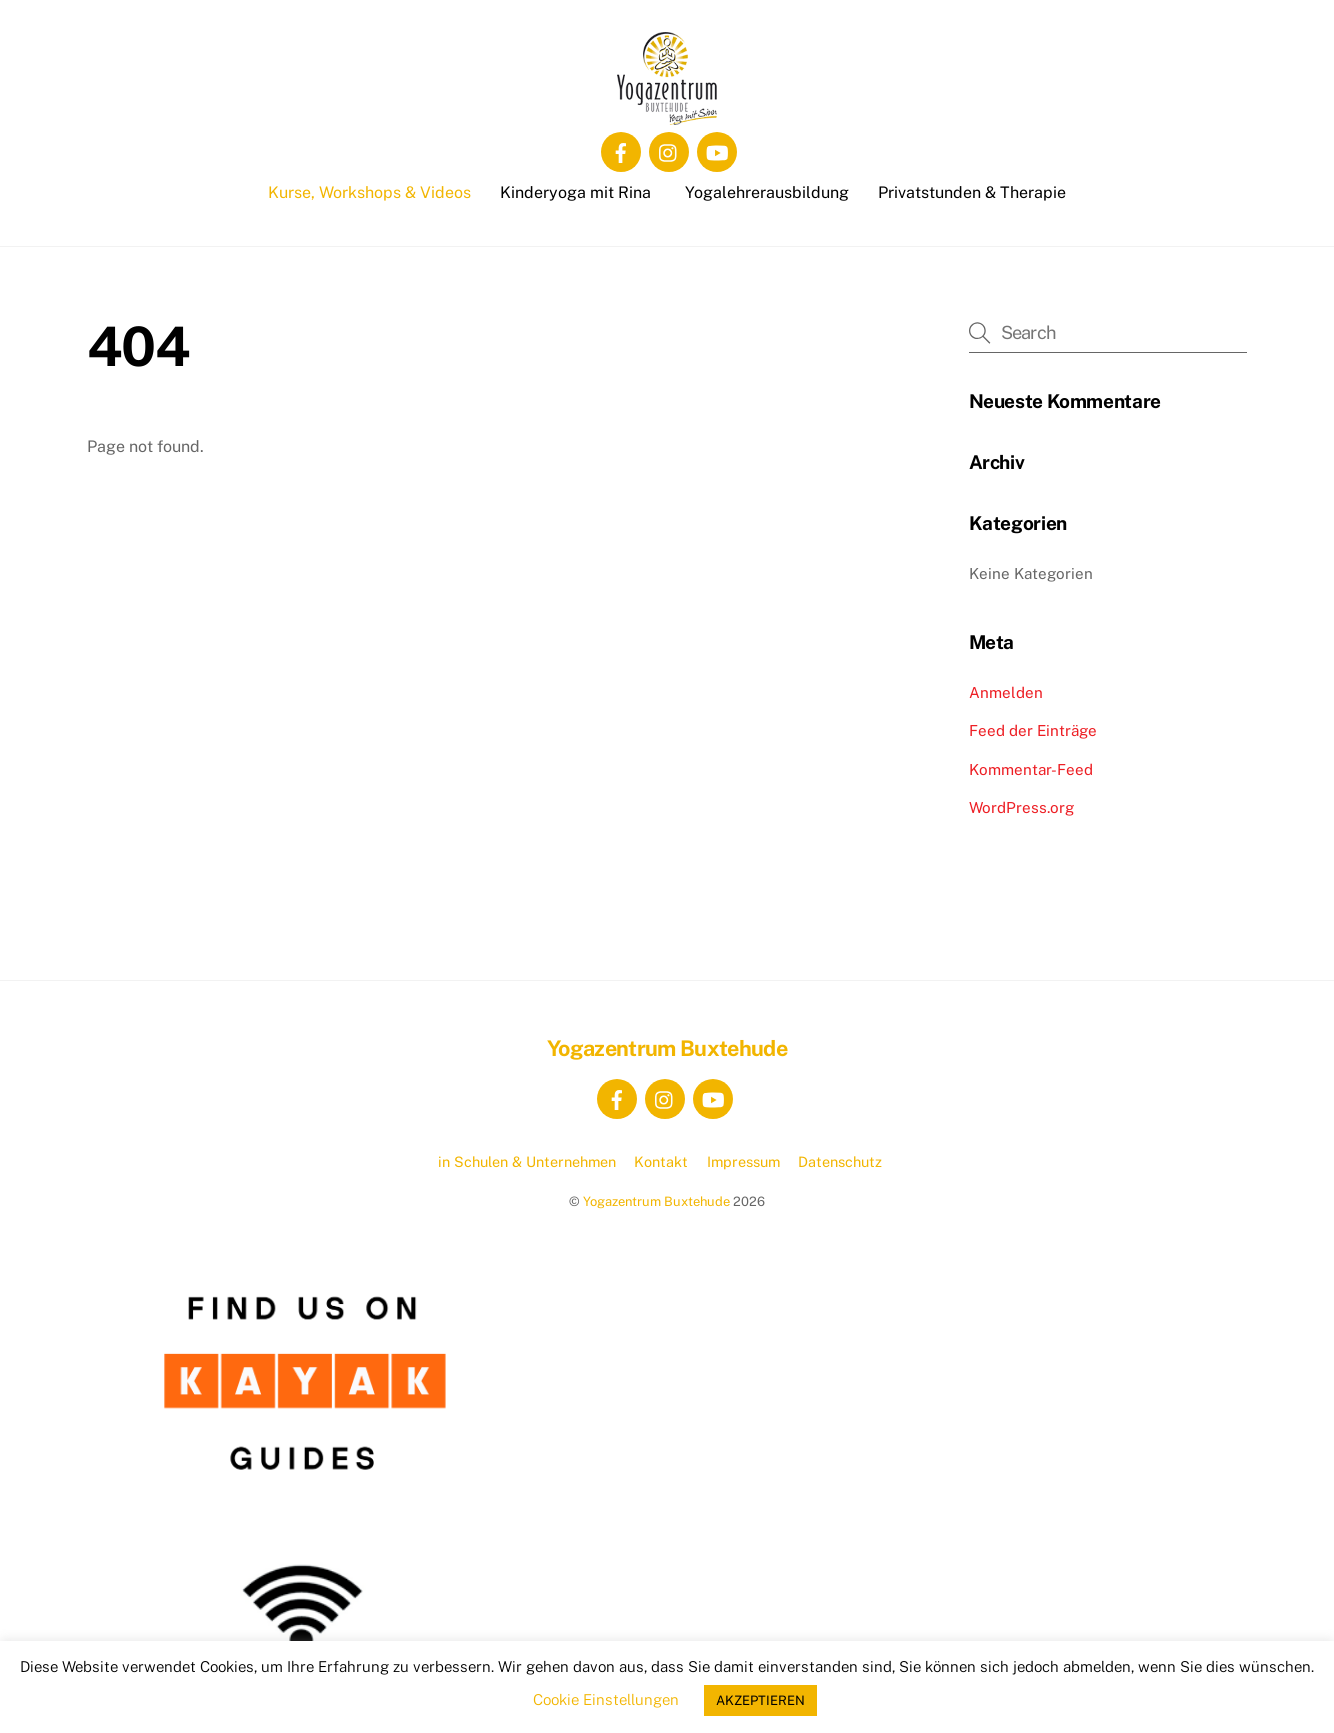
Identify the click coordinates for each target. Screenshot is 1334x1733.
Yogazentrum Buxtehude (656, 1201)
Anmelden (1006, 692)
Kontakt (661, 1161)
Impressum (743, 1161)
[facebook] (621, 150)
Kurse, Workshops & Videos (369, 192)
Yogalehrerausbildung (767, 192)
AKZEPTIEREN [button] (760, 1700)
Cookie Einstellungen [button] (606, 1699)
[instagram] (669, 150)
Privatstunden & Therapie (972, 192)
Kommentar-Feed (1031, 769)
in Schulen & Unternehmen (527, 1161)
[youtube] (717, 150)
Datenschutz (840, 1161)
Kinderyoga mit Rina (575, 192)
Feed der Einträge (1033, 730)
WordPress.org (1021, 807)
